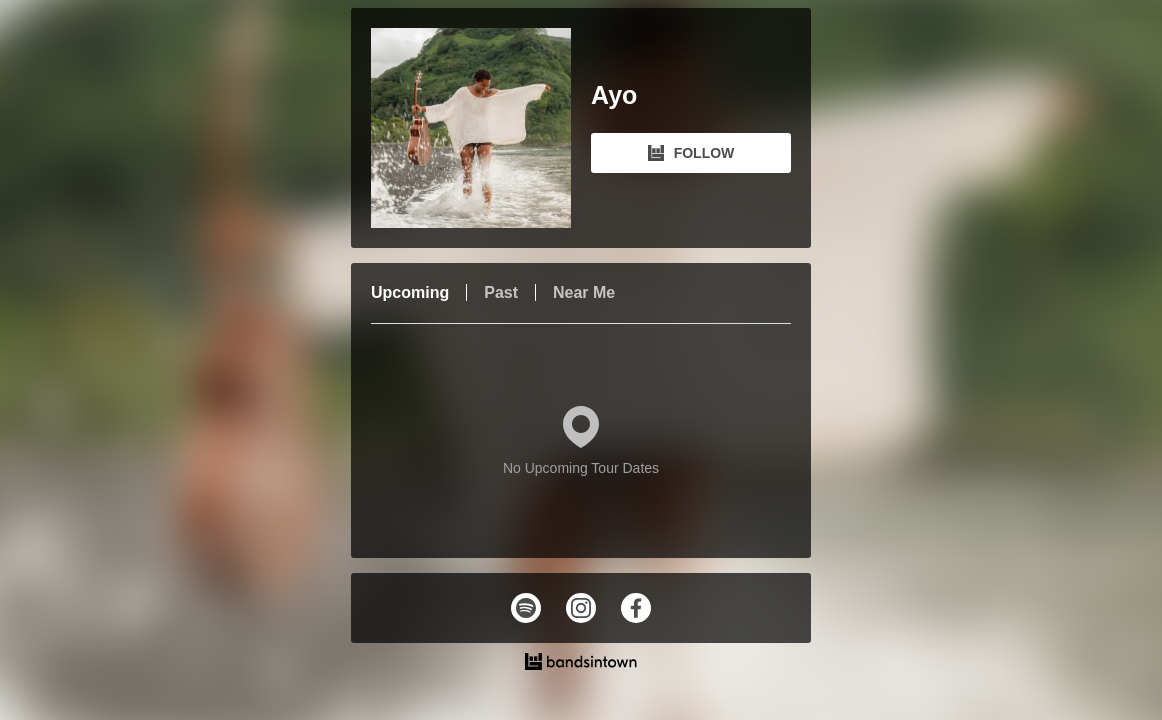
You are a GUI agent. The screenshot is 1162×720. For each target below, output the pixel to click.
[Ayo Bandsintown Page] (481, 128)
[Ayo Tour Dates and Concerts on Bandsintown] (581, 664)
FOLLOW (691, 153)
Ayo (614, 95)
